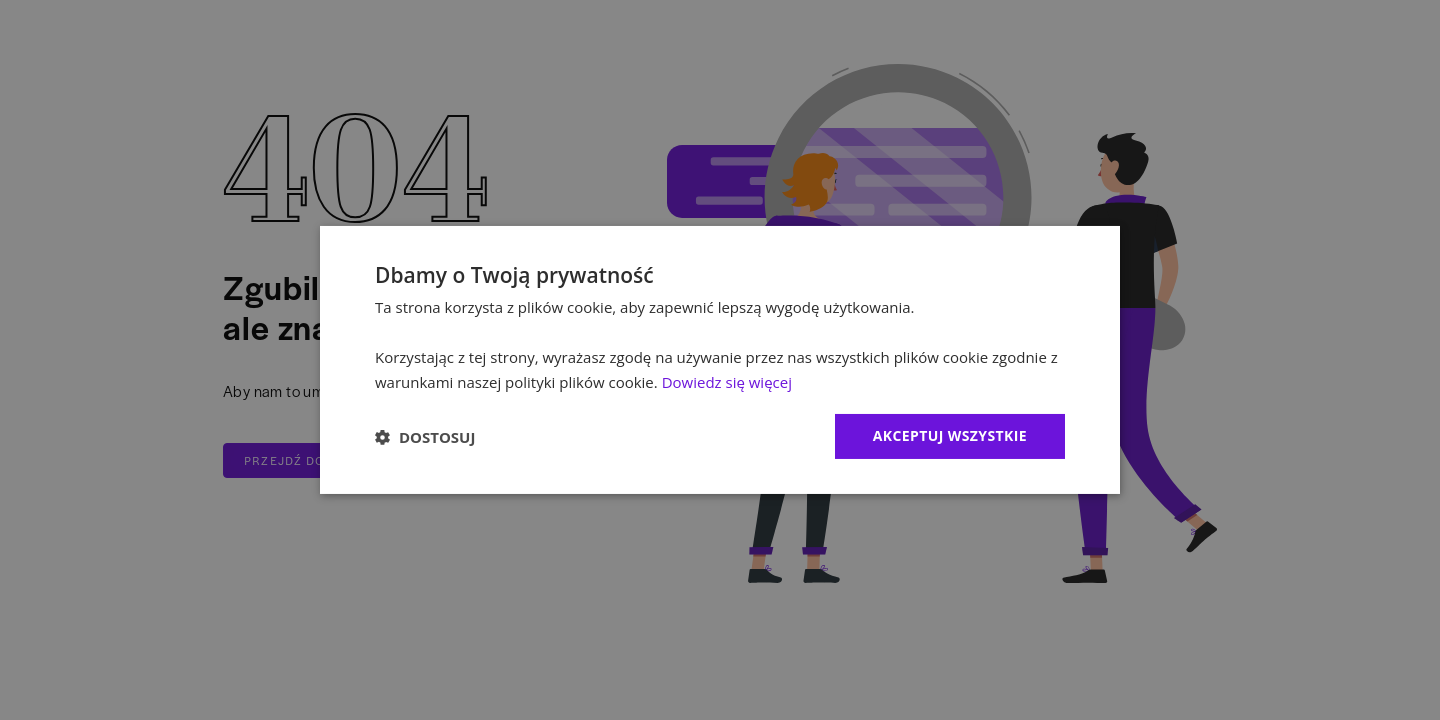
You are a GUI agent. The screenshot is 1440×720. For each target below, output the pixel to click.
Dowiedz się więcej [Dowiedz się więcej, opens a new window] (727, 382)
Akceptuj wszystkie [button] (950, 435)
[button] (425, 437)
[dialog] (720, 360)
